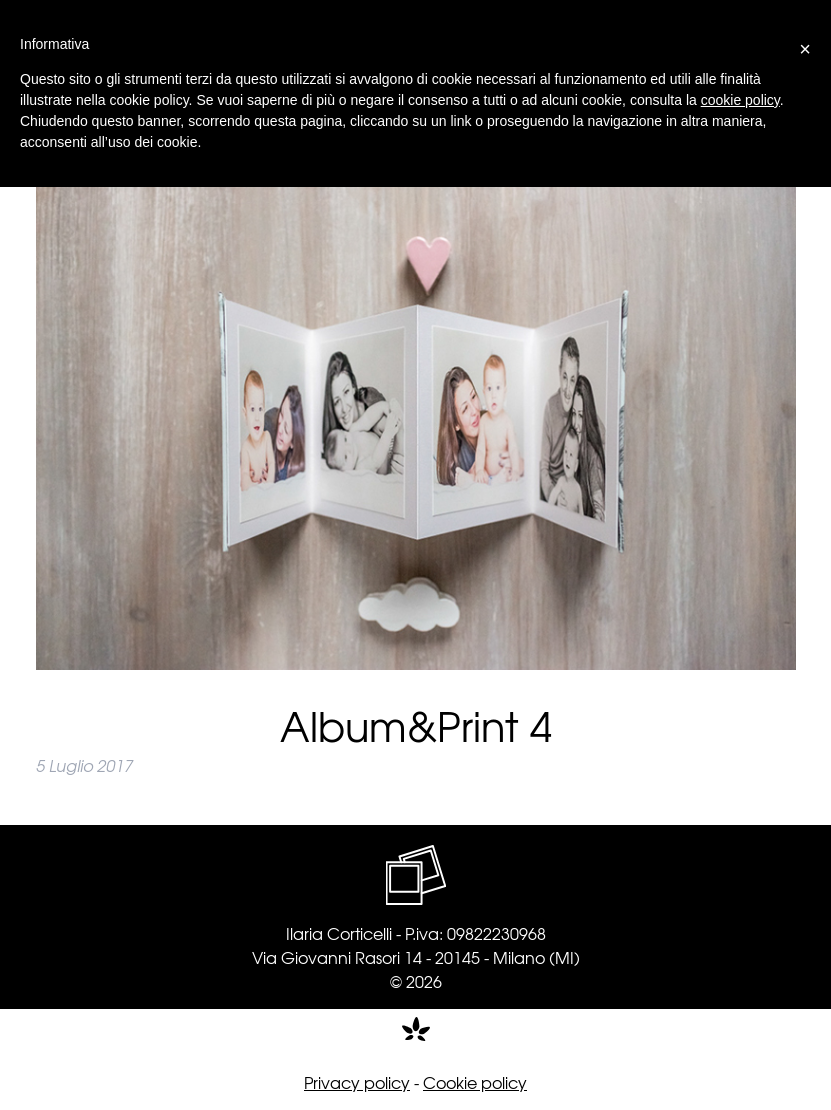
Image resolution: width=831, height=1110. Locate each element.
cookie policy (740, 100)
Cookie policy (475, 1082)
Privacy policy (357, 1082)
